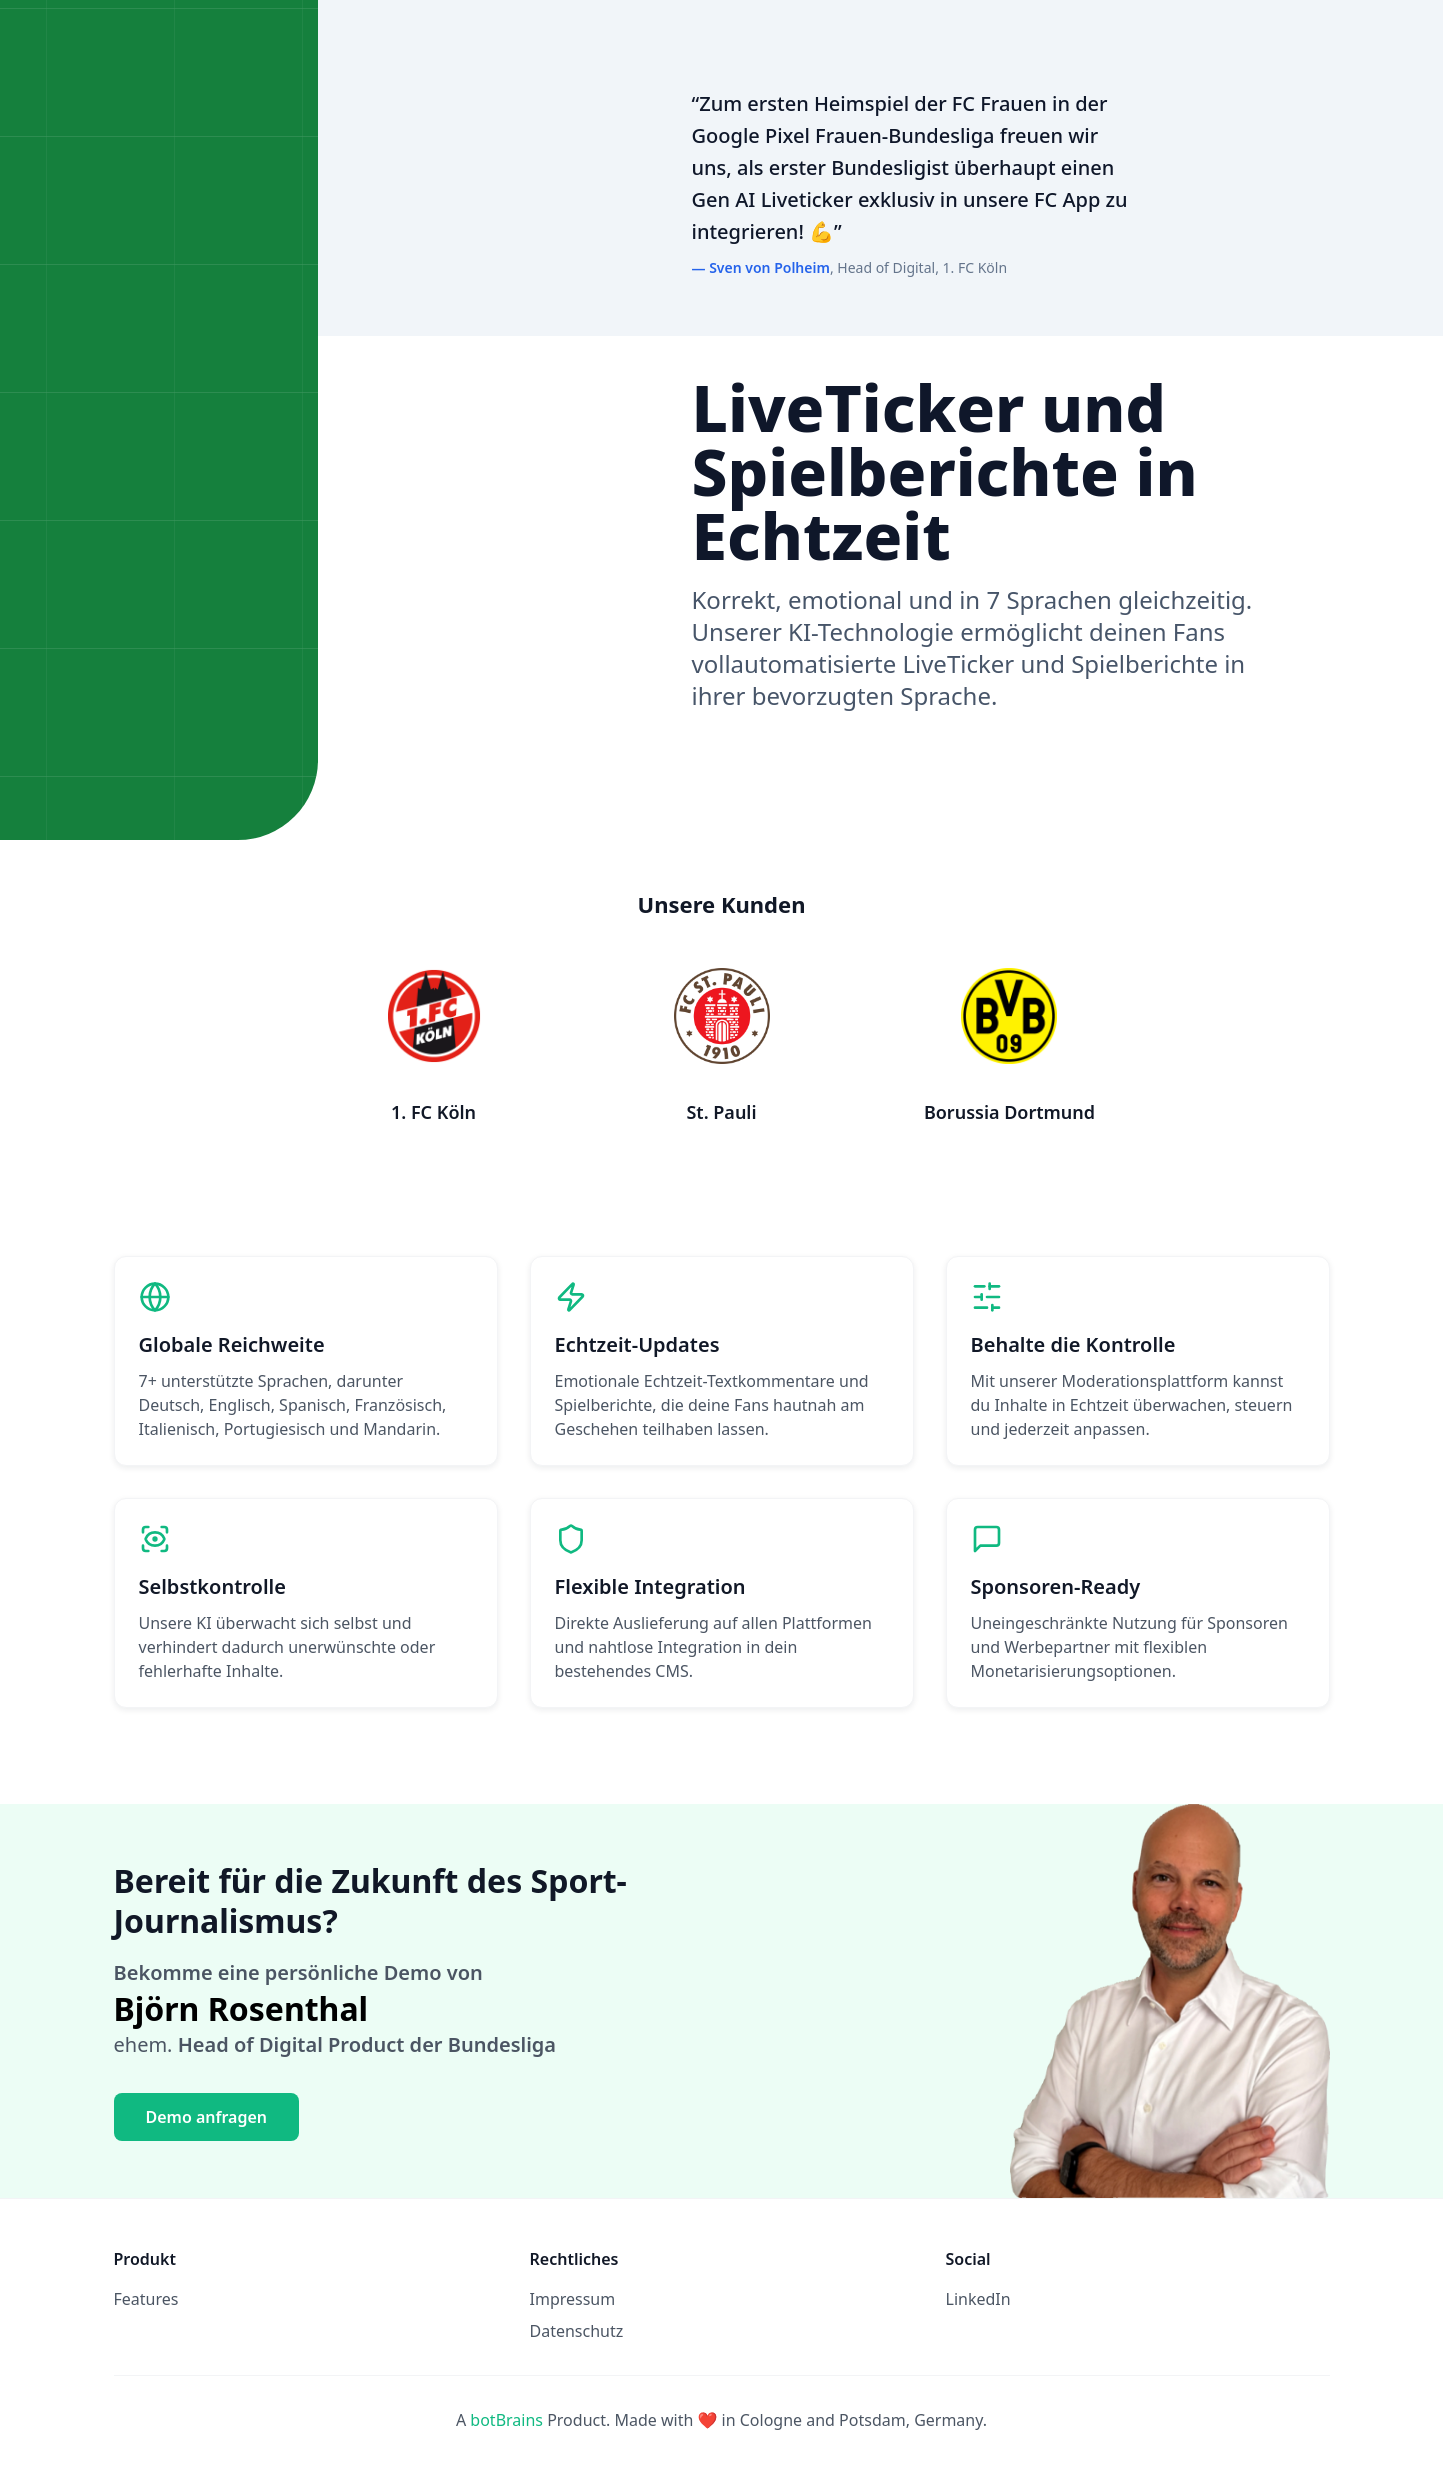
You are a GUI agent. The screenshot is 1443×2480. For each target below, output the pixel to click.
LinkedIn (978, 2299)
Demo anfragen (207, 2117)
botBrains (506, 2420)
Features (146, 2299)
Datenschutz (577, 2331)
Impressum (573, 2299)
